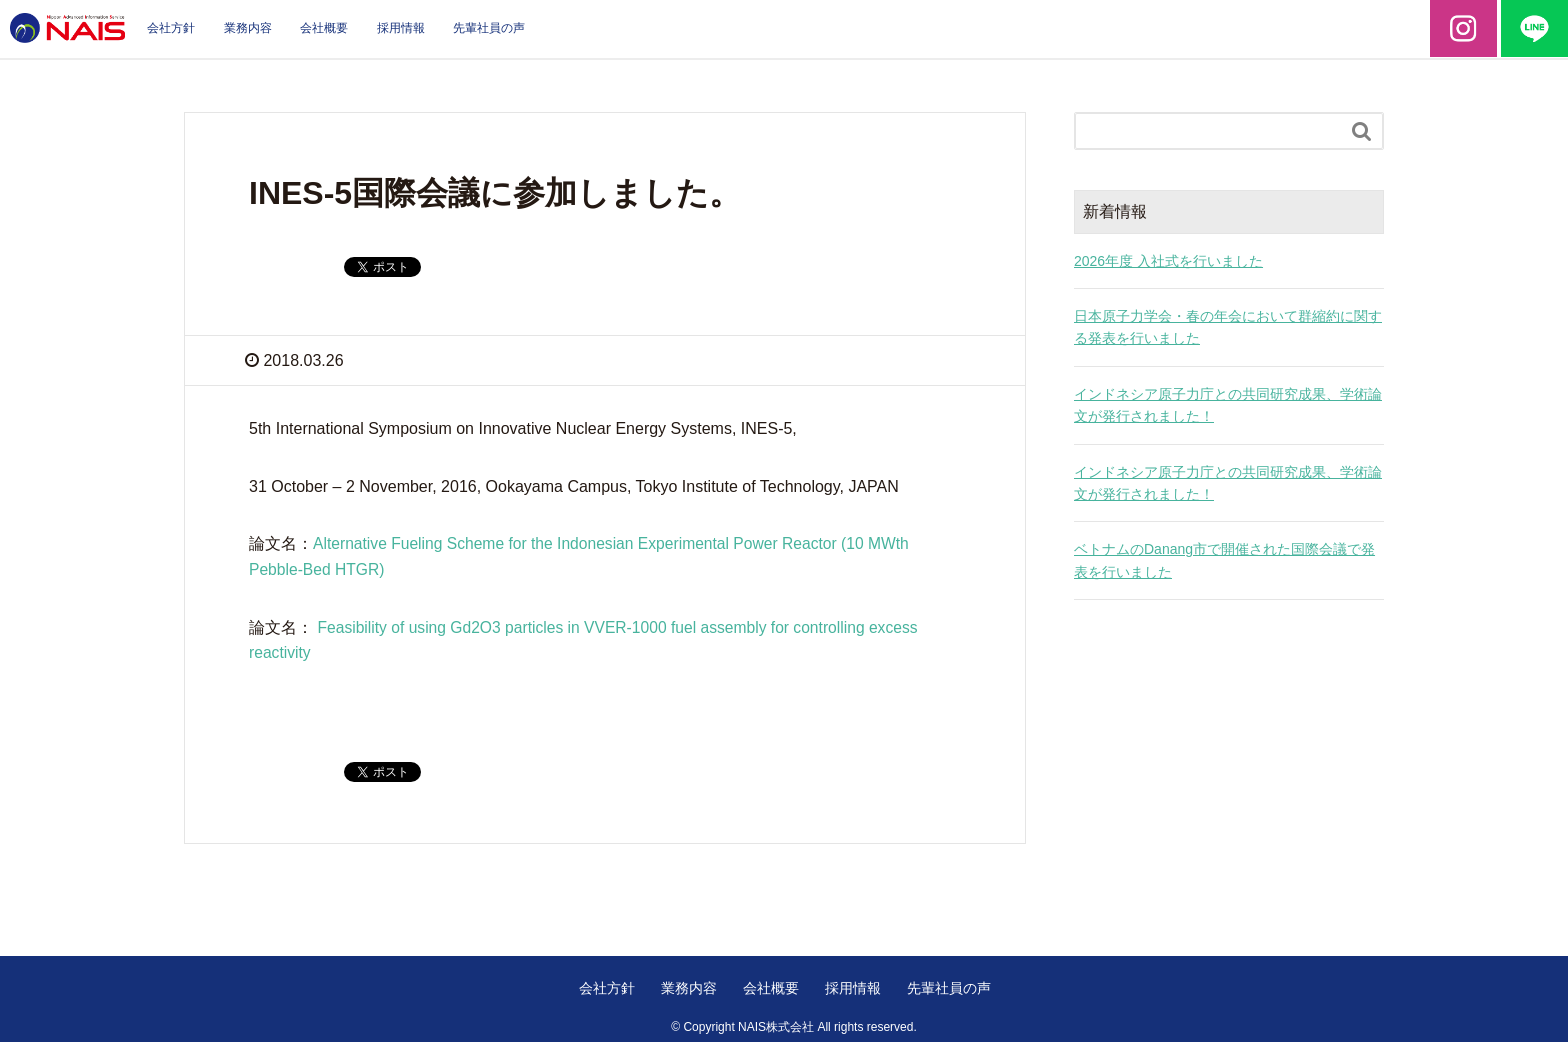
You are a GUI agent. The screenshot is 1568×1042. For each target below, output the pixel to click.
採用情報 (401, 28)
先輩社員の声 (489, 28)
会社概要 (324, 28)
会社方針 (171, 28)
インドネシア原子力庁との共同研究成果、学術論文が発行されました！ (1228, 405)
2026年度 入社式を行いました (1168, 261)
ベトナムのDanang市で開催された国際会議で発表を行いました (1224, 560)
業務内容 (248, 28)
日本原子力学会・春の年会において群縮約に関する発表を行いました (1228, 327)
